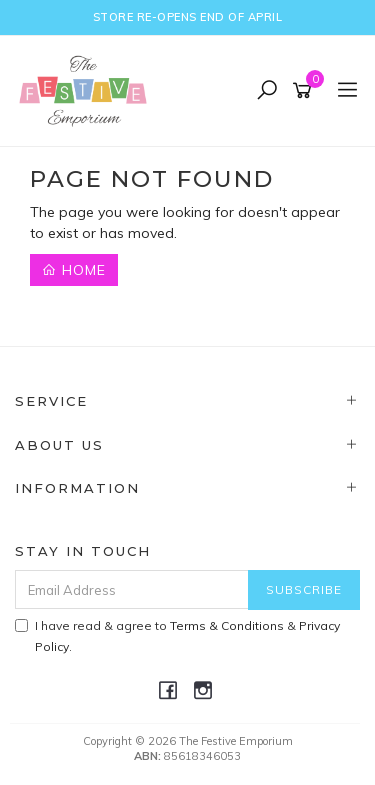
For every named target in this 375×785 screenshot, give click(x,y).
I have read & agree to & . (177, 636)
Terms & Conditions (227, 625)
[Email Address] (132, 589)
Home (74, 270)
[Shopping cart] (305, 91)
